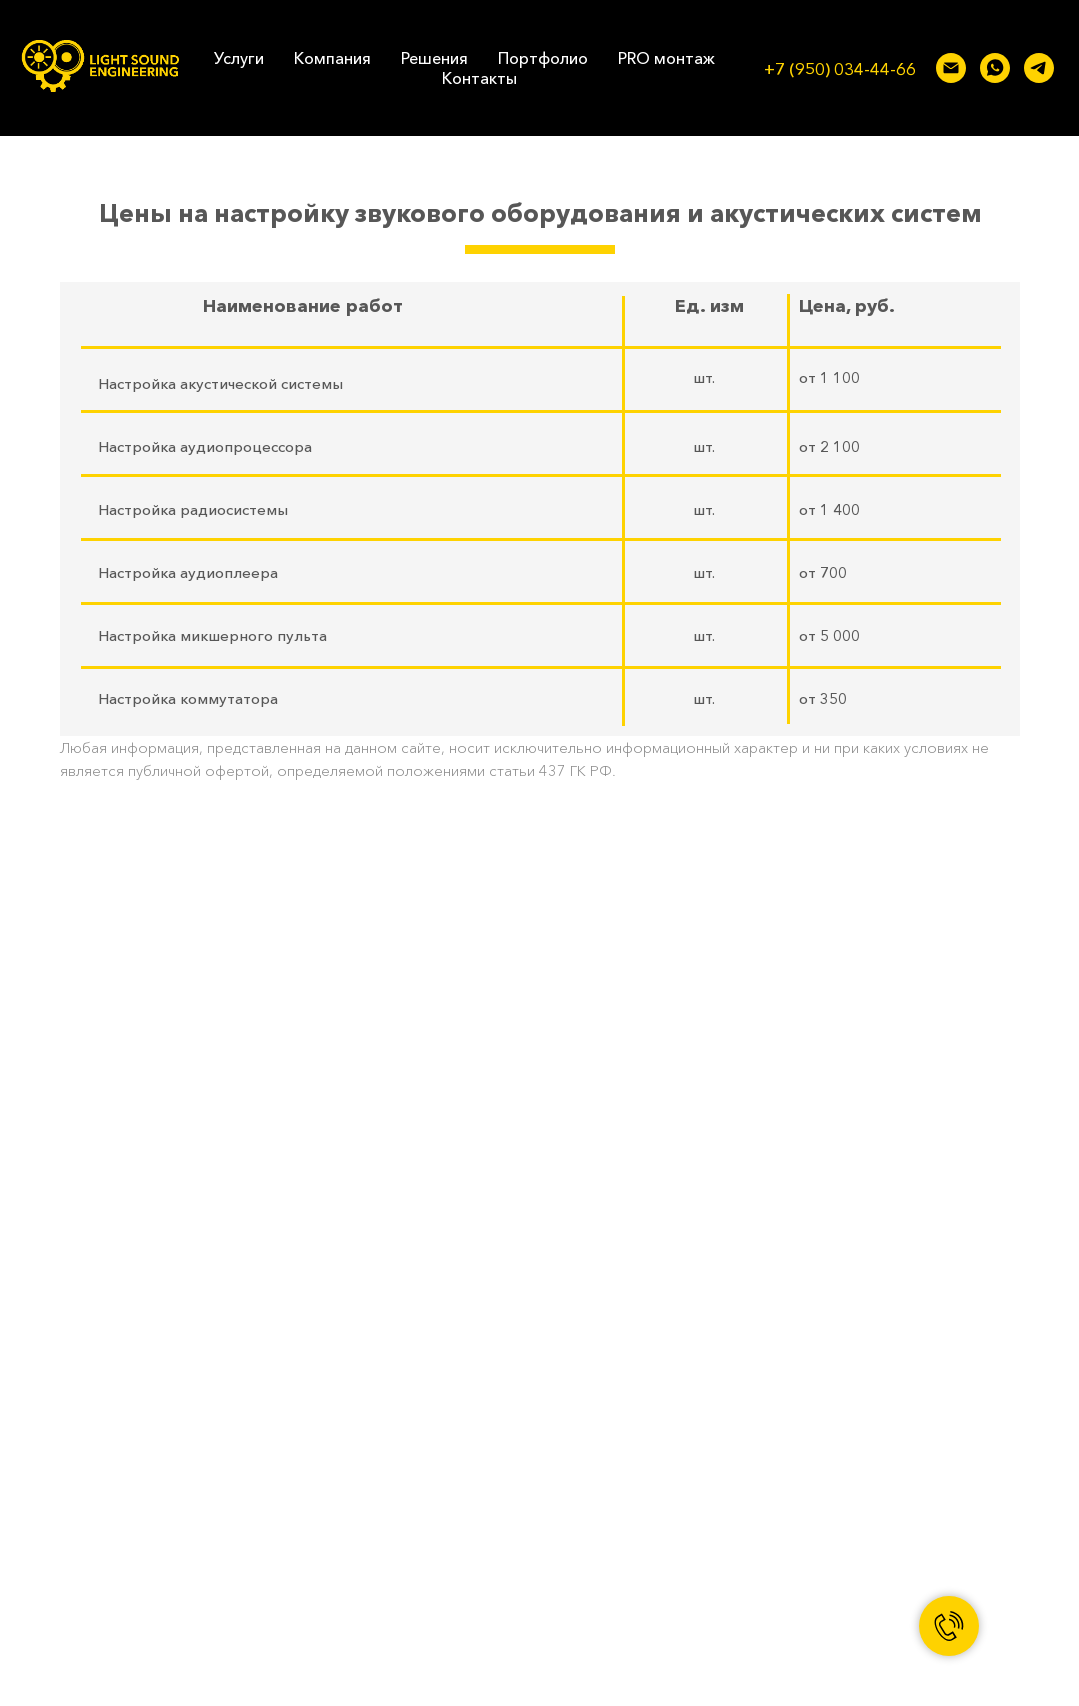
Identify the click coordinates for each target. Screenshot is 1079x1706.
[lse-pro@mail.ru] (951, 68)
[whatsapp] (995, 68)
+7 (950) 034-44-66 (840, 68)
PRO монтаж (666, 58)
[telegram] (1039, 68)
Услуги (239, 58)
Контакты (479, 78)
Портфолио (543, 58)
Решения (434, 58)
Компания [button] (332, 58)
